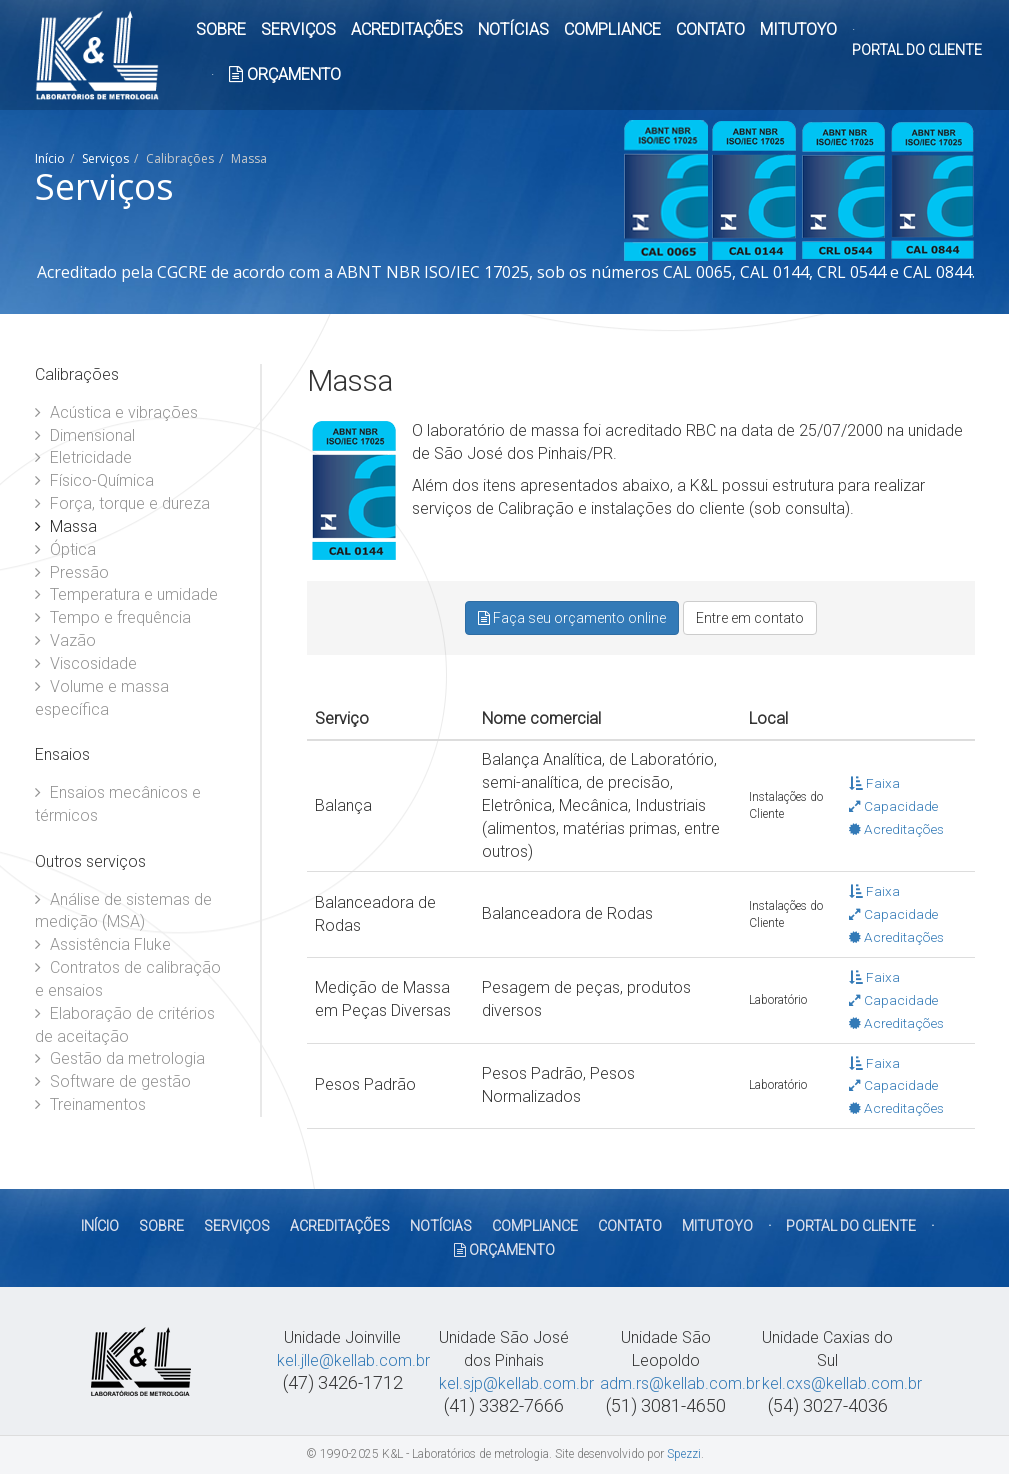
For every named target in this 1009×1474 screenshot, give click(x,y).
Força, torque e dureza (122, 503)
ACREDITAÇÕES (407, 29)
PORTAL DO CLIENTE (917, 50)
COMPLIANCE (612, 29)
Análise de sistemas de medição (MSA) (123, 911)
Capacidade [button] (893, 806)
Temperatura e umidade (126, 594)
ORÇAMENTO (285, 74)
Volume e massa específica (102, 698)
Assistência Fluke (103, 944)
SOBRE (221, 29)
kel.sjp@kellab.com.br (516, 1383)
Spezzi (684, 1454)
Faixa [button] (874, 783)
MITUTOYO (798, 29)
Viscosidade (86, 663)
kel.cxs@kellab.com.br (842, 1383)
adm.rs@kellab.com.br (680, 1383)
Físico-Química (94, 480)
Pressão (72, 572)
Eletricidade (83, 457)
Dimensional (85, 435)
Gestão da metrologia (120, 1058)
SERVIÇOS (298, 29)
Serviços (105, 158)
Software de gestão (113, 1081)
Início (50, 158)
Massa (66, 526)
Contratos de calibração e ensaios (128, 979)
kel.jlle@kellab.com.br (353, 1360)
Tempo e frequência (113, 617)
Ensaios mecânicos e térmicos (118, 804)
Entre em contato (750, 618)
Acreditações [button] (896, 829)
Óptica (65, 549)
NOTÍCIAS (513, 29)
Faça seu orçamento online (572, 618)
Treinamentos (90, 1104)
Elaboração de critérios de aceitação (125, 1025)
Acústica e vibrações (116, 412)
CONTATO (710, 29)
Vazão (65, 640)
